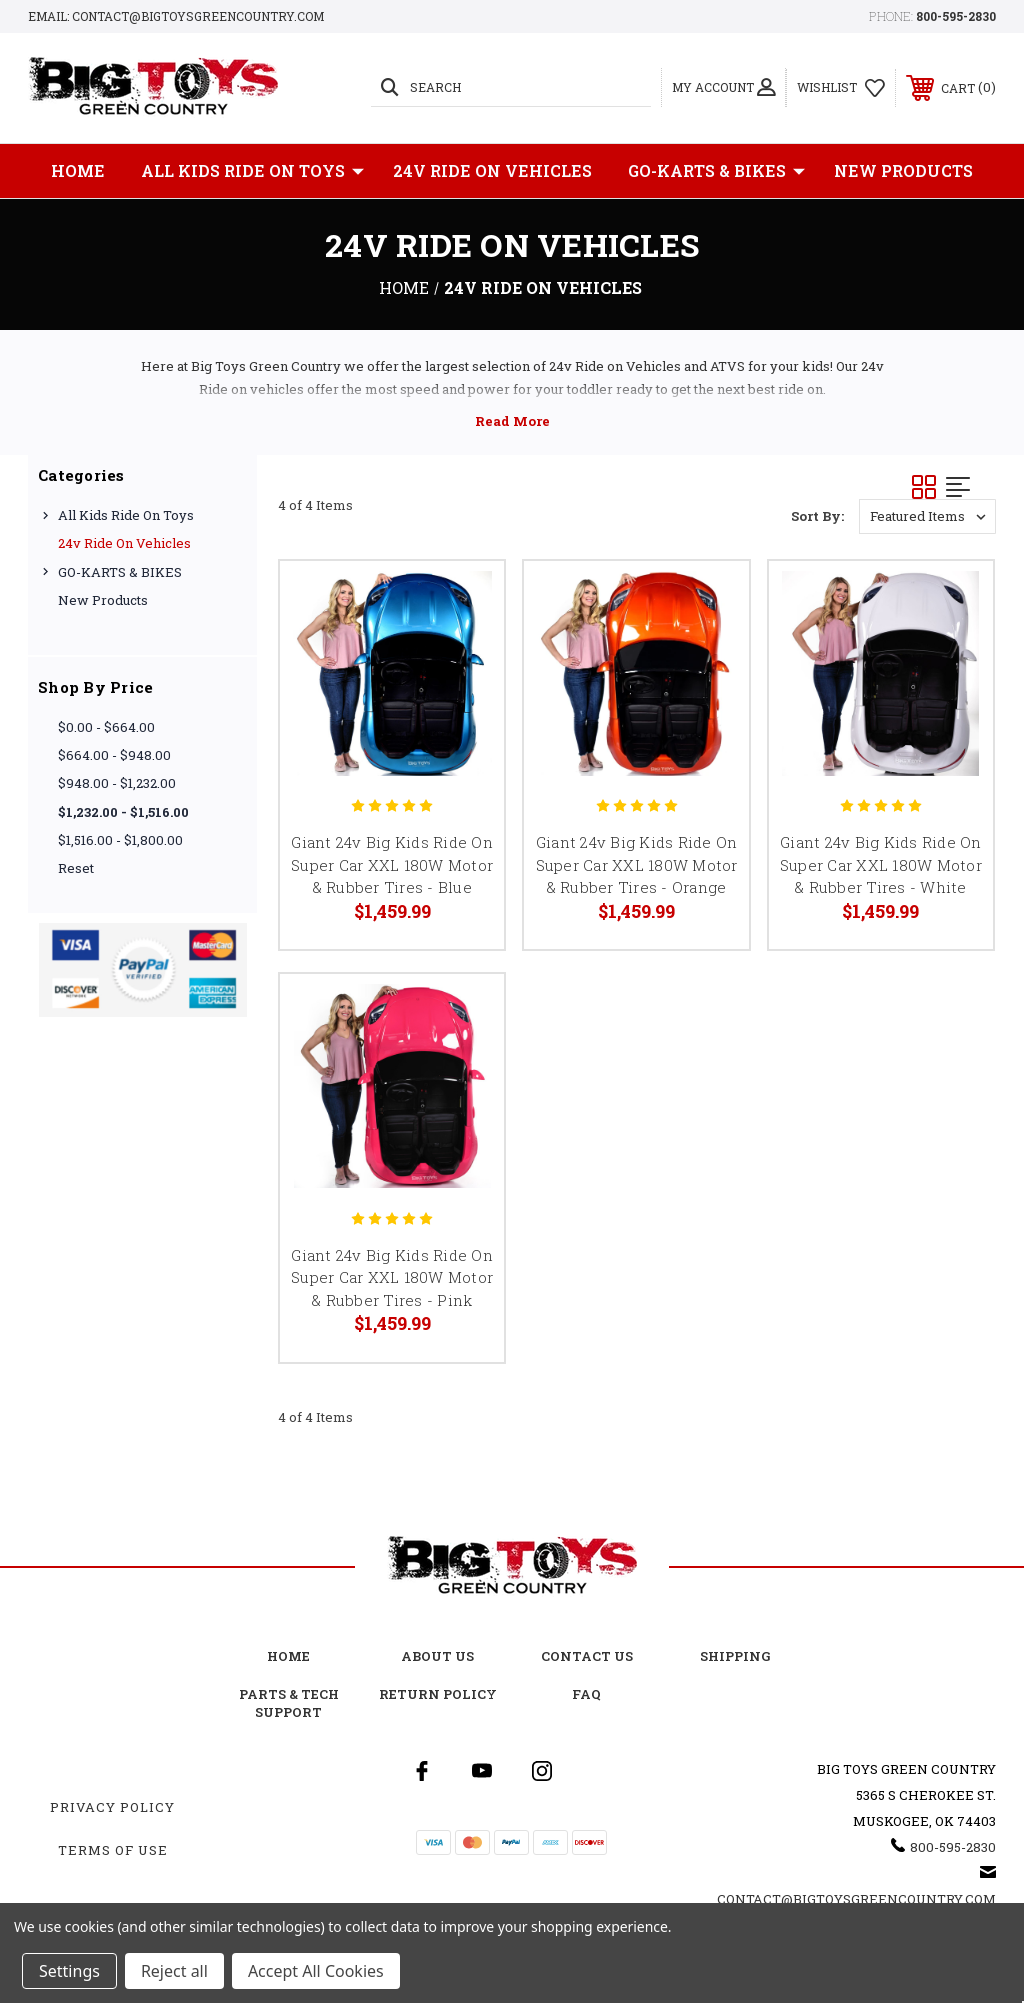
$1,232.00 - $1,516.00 (123, 812)
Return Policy (438, 1694)
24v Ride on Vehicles (492, 170)
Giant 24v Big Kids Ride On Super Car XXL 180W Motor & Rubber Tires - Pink (392, 1277)
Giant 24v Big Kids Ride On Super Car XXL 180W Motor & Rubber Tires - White (881, 864)
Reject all (174, 1971)
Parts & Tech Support (289, 1703)
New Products (903, 170)
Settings (69, 1971)
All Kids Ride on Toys (252, 171)
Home (78, 170)
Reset (76, 868)
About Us (437, 1656)
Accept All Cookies (316, 1971)
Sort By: (817, 516)
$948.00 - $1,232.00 (117, 783)
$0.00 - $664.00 (106, 727)
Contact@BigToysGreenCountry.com (856, 1899)
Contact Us (587, 1656)
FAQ (586, 1694)
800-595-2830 (956, 16)
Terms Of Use (113, 1850)
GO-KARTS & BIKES (716, 171)
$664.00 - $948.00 (114, 755)
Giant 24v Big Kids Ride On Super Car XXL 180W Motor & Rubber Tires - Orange (637, 864)
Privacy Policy (112, 1807)
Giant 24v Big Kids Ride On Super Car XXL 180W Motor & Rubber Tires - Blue (392, 864)
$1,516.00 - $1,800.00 (120, 840)
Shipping (735, 1656)
